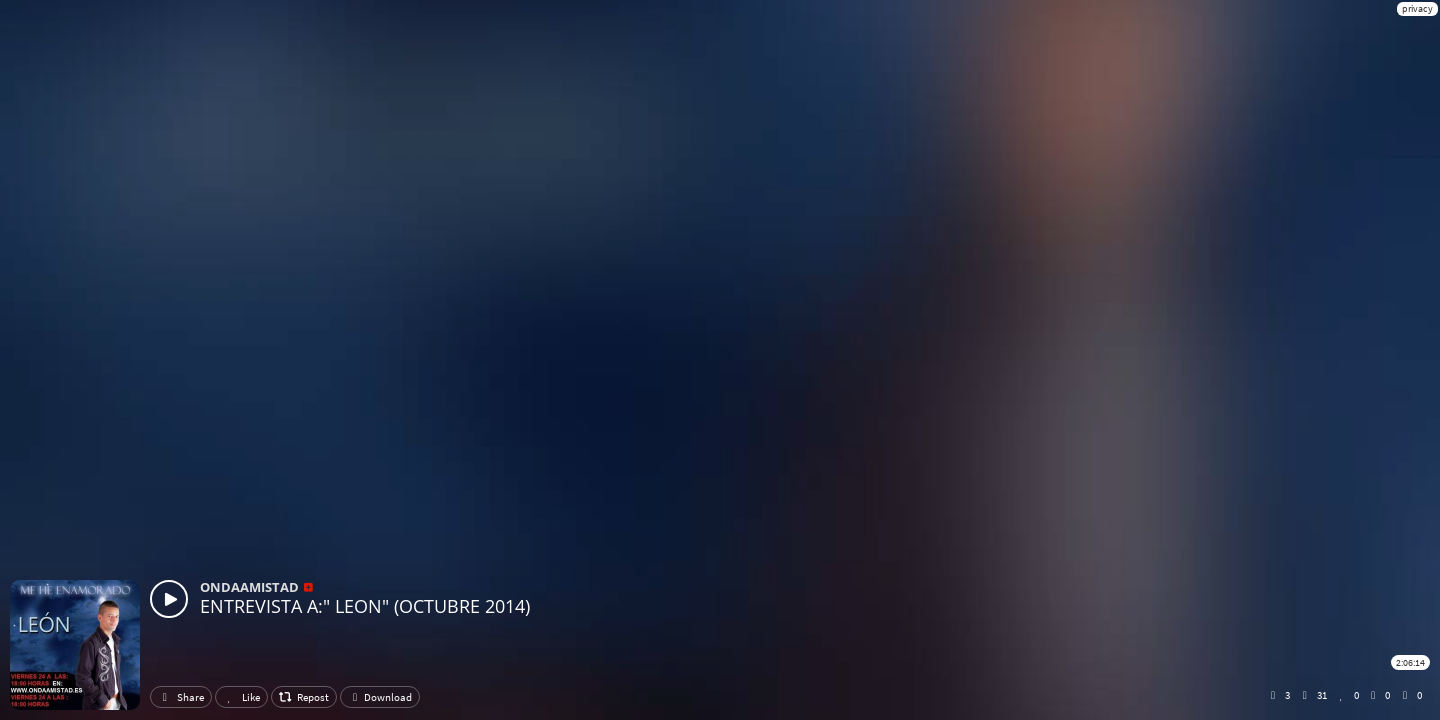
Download (380, 697)
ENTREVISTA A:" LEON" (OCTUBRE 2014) (365, 606)
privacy (1417, 8)
